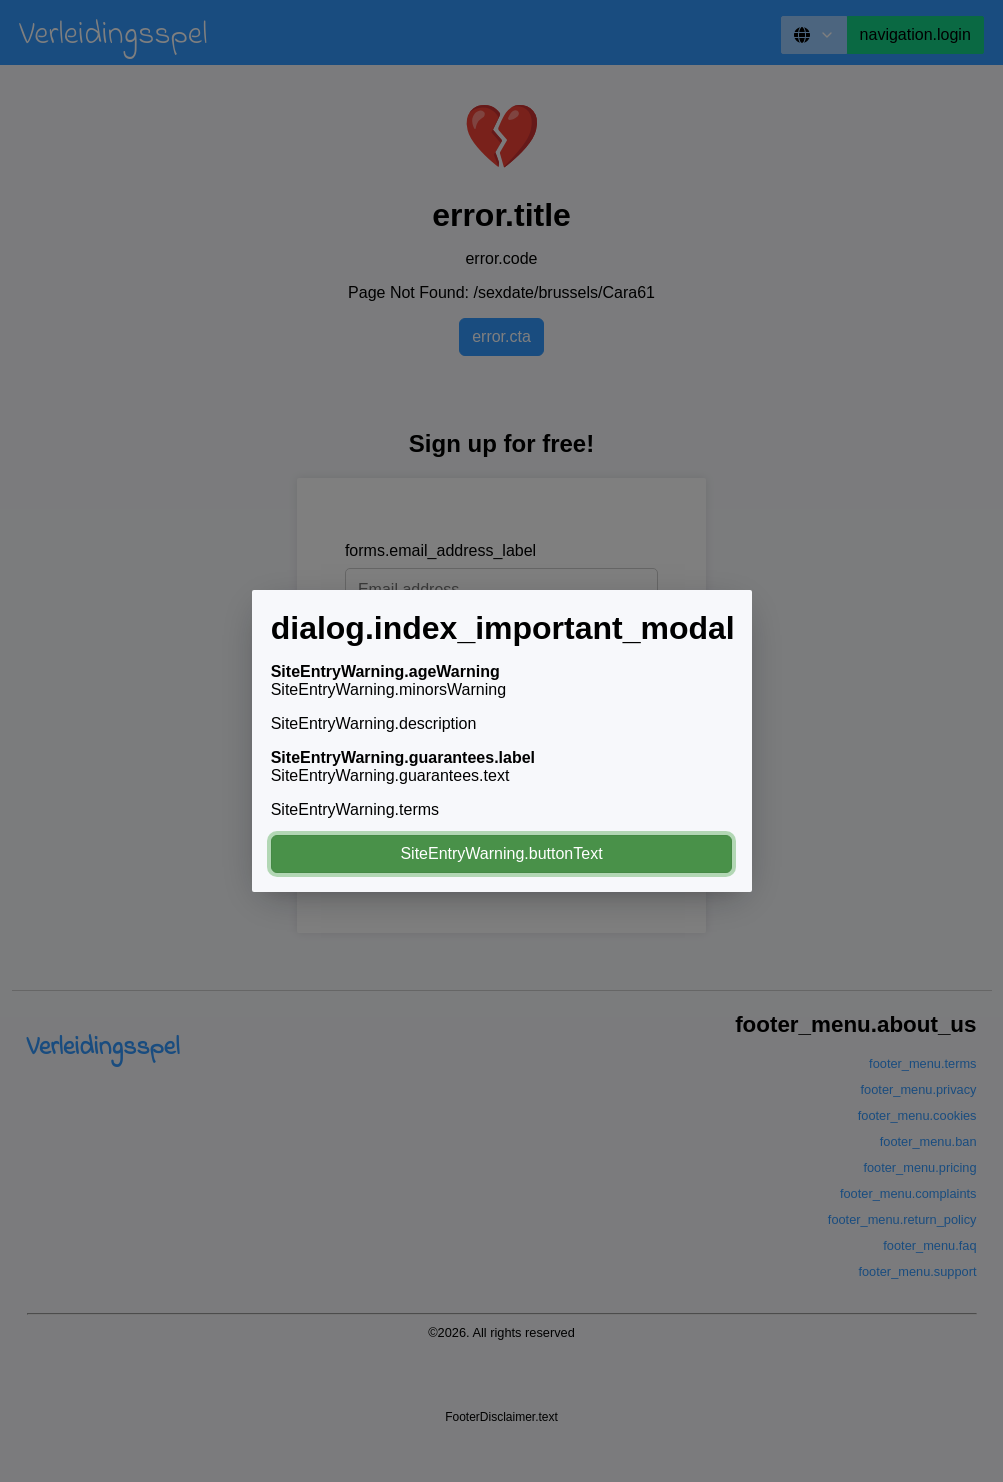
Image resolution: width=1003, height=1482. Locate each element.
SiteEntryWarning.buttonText (501, 853)
